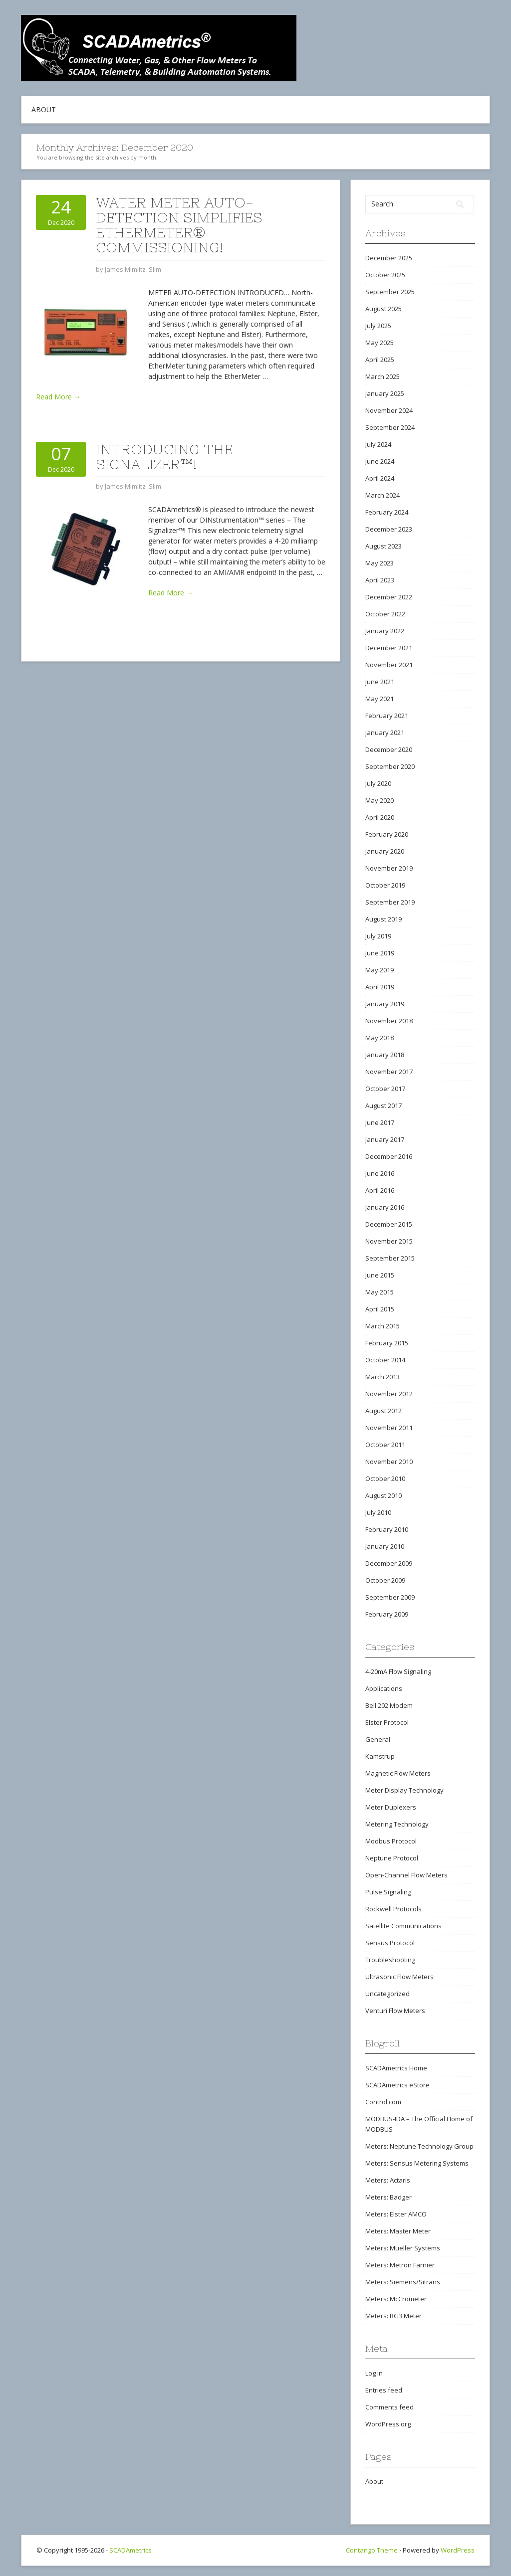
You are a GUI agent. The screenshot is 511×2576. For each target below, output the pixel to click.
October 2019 (385, 885)
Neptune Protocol (391, 1857)
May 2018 (379, 1037)
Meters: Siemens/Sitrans (402, 2281)
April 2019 (379, 986)
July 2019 (378, 935)
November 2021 (389, 664)
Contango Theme (372, 2550)
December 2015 (388, 1224)
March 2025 (382, 376)
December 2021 (388, 647)
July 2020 (378, 783)
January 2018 (384, 1054)
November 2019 (389, 868)
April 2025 (379, 359)
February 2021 (386, 715)
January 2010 (384, 1546)
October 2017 (385, 1088)
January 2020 (384, 851)
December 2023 (388, 529)
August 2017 (383, 1105)
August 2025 (383, 308)
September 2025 (390, 291)
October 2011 (385, 1444)
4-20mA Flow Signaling (398, 1671)
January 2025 (384, 393)
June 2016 (379, 1173)
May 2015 (379, 1292)
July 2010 (378, 1512)
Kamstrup (380, 1756)
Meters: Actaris (387, 2180)
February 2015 (386, 1342)
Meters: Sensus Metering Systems (417, 2163)
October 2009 (385, 1580)
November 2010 (389, 1461)
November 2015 (389, 1241)
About (43, 109)
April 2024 (379, 478)
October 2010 (385, 1478)
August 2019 (383, 919)
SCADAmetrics (130, 2550)
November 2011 (389, 1427)
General (377, 1739)
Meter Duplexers (390, 1807)
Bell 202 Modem (389, 1705)
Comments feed (389, 2406)
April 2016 (379, 1190)
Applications (383, 1688)
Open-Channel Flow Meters (406, 1874)
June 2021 (379, 681)
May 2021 (379, 698)
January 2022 (384, 630)
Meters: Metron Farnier (400, 2264)
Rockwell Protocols (393, 1908)
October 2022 (385, 613)
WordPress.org (388, 2423)
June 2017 (379, 1122)
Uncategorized (387, 1993)
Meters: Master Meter (398, 2230)
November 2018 (389, 1020)
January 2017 (384, 1139)
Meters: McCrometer (396, 2298)
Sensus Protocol (390, 1942)
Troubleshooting (390, 1959)
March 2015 (382, 1325)
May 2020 (379, 800)
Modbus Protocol (391, 1841)
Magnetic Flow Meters (398, 1773)
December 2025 (388, 257)
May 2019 (379, 969)
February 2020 (386, 834)
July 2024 (378, 444)
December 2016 (388, 1156)
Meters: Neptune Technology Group (419, 2146)
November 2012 (389, 1393)
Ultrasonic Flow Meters (399, 1976)
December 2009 (388, 1563)
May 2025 (379, 342)
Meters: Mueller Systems (402, 2247)
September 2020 (390, 766)
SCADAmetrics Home (396, 2067)
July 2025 (378, 325)
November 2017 (389, 1071)
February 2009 (386, 1614)
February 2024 (386, 512)
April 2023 (379, 579)
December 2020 (388, 749)
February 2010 (386, 1529)
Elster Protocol (387, 1722)
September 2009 (390, 1597)
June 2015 (379, 1275)
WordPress (458, 2550)
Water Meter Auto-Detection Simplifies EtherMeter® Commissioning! (179, 224)
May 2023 (379, 562)
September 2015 (390, 1258)
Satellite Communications (403, 1925)
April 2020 (379, 817)
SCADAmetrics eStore (397, 2084)
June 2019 (379, 952)
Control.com (383, 2101)
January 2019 (384, 1003)
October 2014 (385, 1359)
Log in (374, 2373)
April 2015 (379, 1308)
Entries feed (383, 2390)
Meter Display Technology (404, 1790)
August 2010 (383, 1495)
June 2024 (379, 461)
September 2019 (390, 902)
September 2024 (390, 427)
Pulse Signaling (388, 1891)
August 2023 (383, 546)
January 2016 (384, 1207)
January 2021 (384, 732)
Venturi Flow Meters (395, 2010)
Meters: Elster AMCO (396, 2213)
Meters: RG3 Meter (393, 2315)
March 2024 (382, 495)
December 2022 (388, 596)
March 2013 (382, 1376)
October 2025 (385, 274)
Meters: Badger (388, 2197)
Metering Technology (397, 1824)
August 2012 (383, 1410)
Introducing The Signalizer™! (164, 456)
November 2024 (389, 410)
